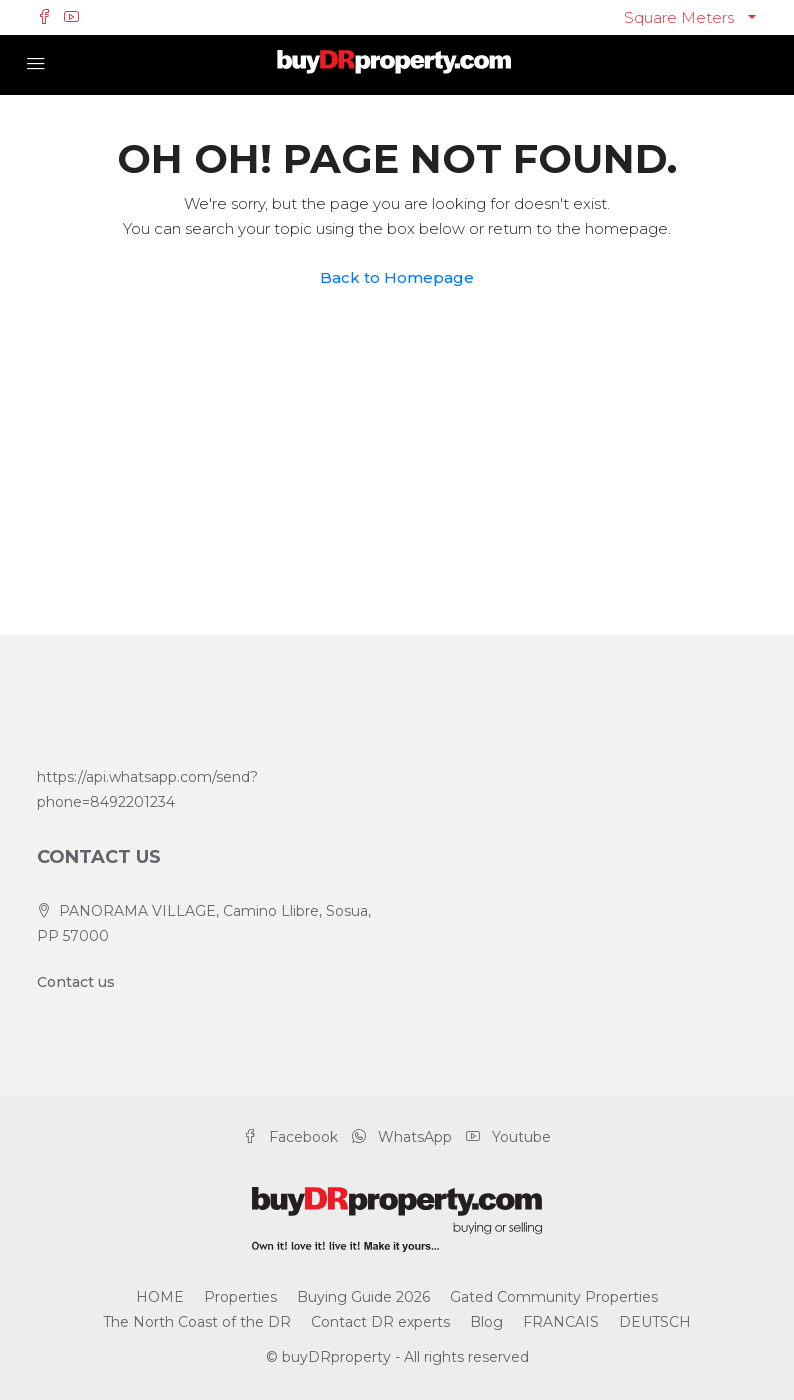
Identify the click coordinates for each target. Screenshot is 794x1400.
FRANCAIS (561, 1322)
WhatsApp (404, 1137)
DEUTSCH (655, 1322)
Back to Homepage (397, 277)
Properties (240, 1297)
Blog (486, 1322)
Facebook (292, 1137)
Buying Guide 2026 (363, 1297)
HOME (160, 1297)
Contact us (76, 982)
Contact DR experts (380, 1322)
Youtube (508, 1137)
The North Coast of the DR (197, 1322)
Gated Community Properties (554, 1297)
